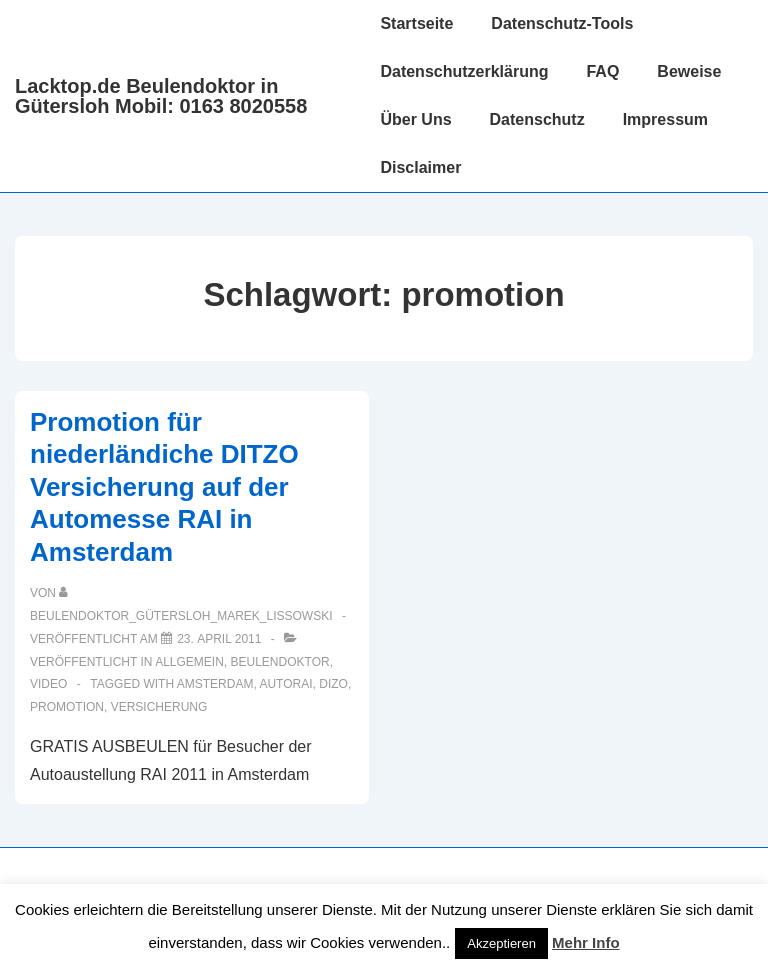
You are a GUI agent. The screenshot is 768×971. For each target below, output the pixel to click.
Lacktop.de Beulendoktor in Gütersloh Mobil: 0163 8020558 (161, 96)
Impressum (665, 119)
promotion (67, 707)
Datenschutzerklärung (464, 71)
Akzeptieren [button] (501, 943)
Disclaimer (420, 167)
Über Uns (415, 119)
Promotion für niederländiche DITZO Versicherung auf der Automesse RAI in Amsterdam (164, 487)
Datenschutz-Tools (562, 23)
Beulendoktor (280, 662)
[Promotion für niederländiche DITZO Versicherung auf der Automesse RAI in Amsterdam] (219, 639)
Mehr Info (586, 942)
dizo (333, 684)
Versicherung (159, 707)
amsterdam (215, 684)
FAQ (602, 71)
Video (48, 684)
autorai (285, 684)
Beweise (689, 71)
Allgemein (189, 662)
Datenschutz (537, 119)
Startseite (416, 23)
